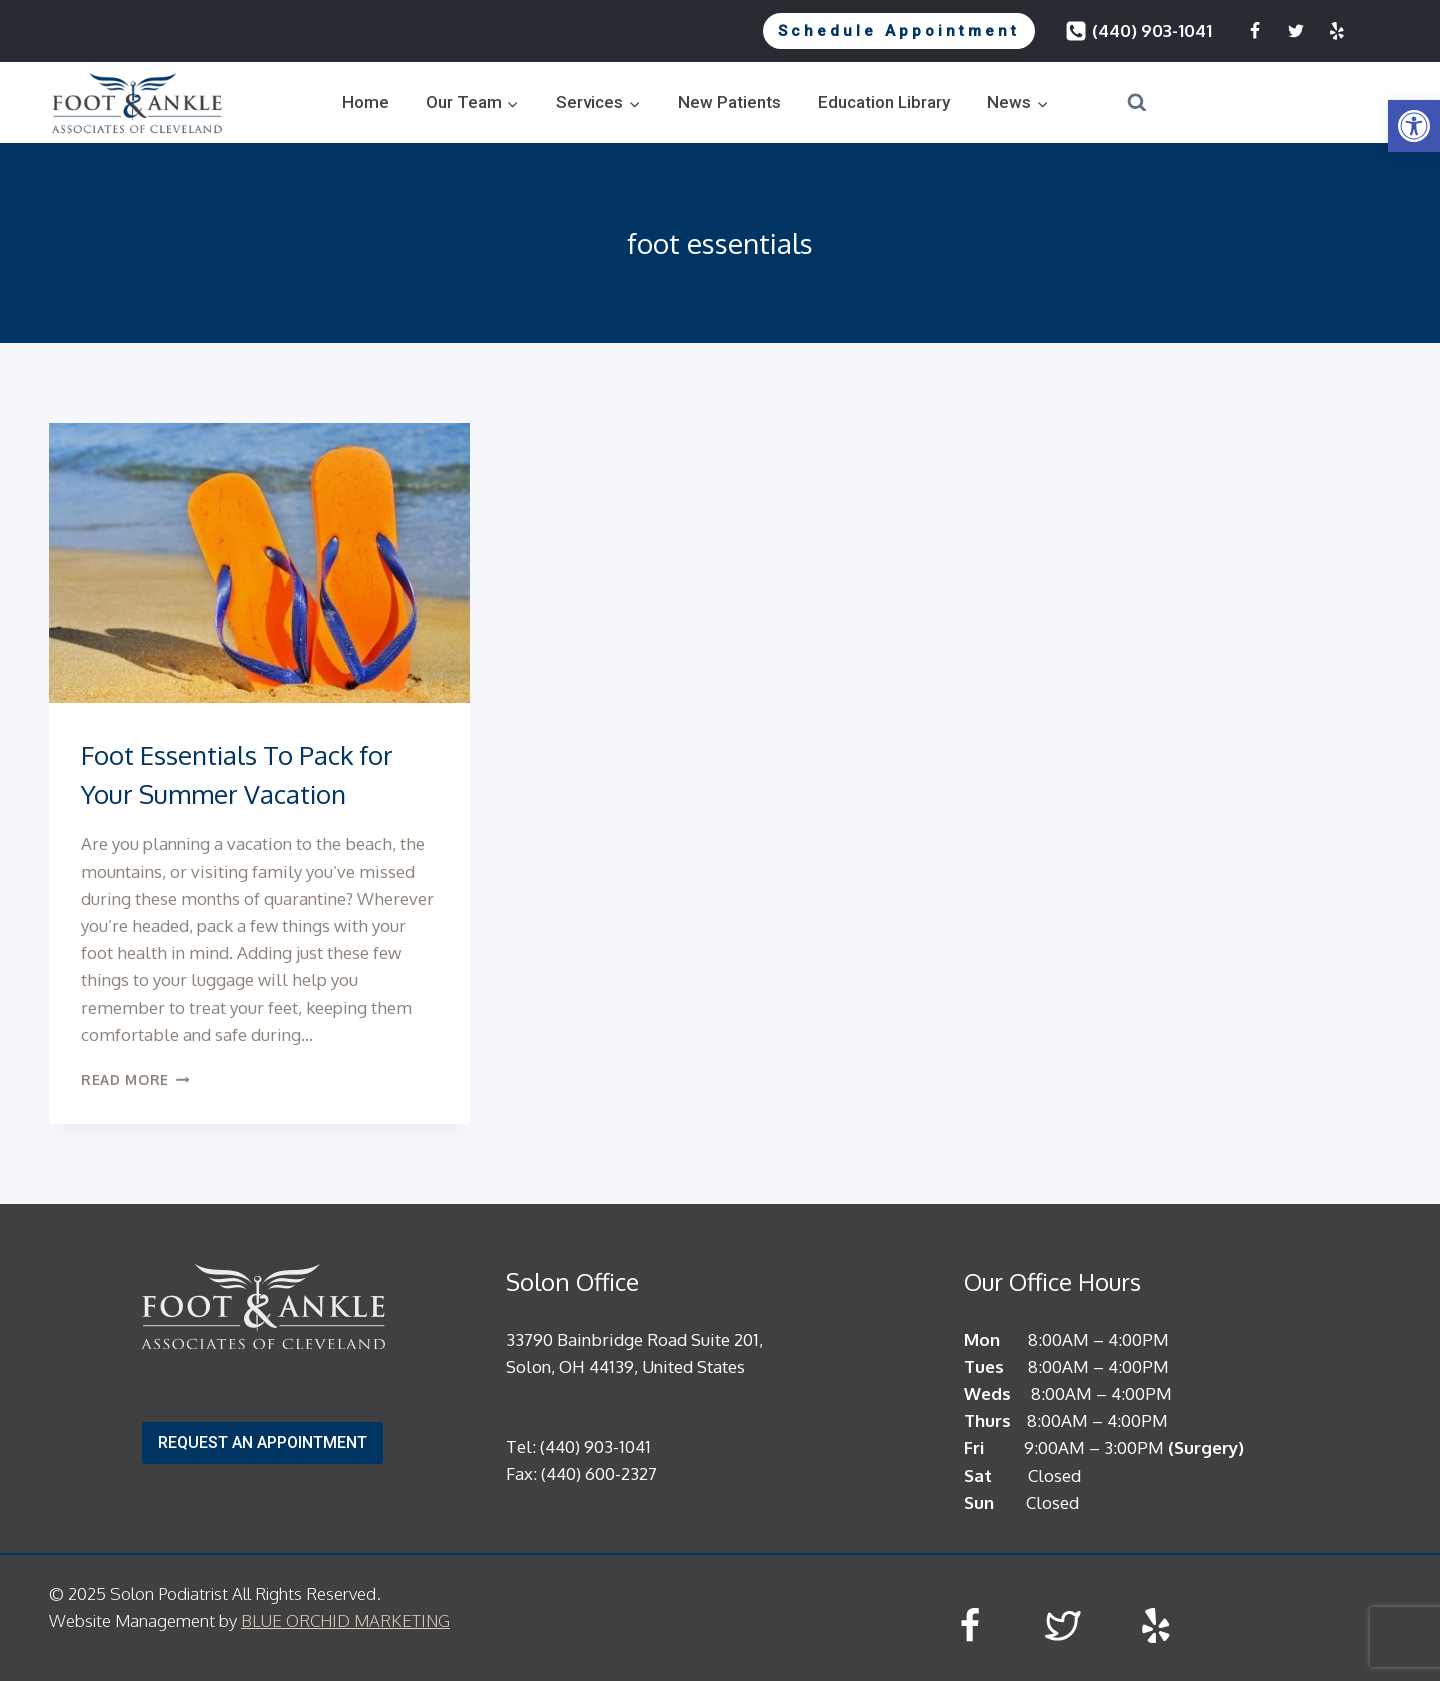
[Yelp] (1337, 31)
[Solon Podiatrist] (137, 102)
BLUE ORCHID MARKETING (345, 1620)
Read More (135, 1079)
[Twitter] (1296, 31)
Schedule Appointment (899, 31)
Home (365, 102)
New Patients (729, 102)
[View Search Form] (1112, 103)
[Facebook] (1255, 31)
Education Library (884, 102)
